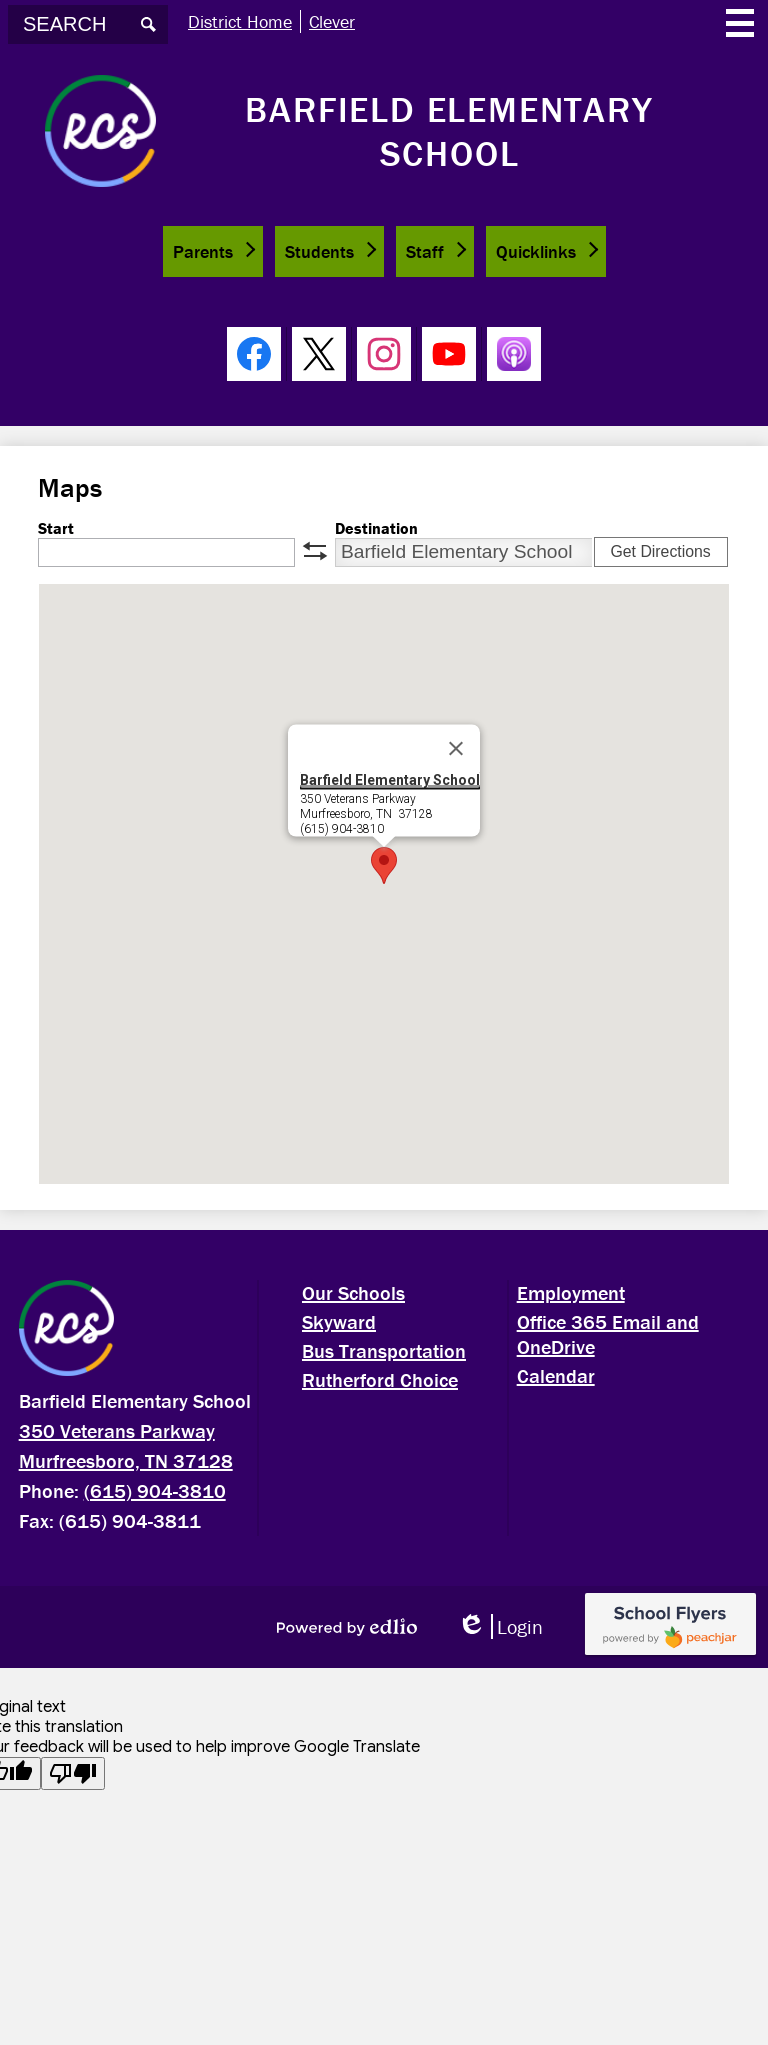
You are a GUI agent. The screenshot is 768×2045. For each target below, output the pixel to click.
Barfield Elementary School (390, 779)
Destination (376, 528)
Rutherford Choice (380, 1379)
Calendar (556, 1375)
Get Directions (660, 551)
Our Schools (353, 1292)
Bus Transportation (384, 1350)
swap (315, 551)
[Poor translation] (73, 1773)
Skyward (339, 1321)
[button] (213, 251)
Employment (571, 1292)
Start (56, 528)
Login (500, 1626)
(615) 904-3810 (155, 1490)
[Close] (456, 748)
